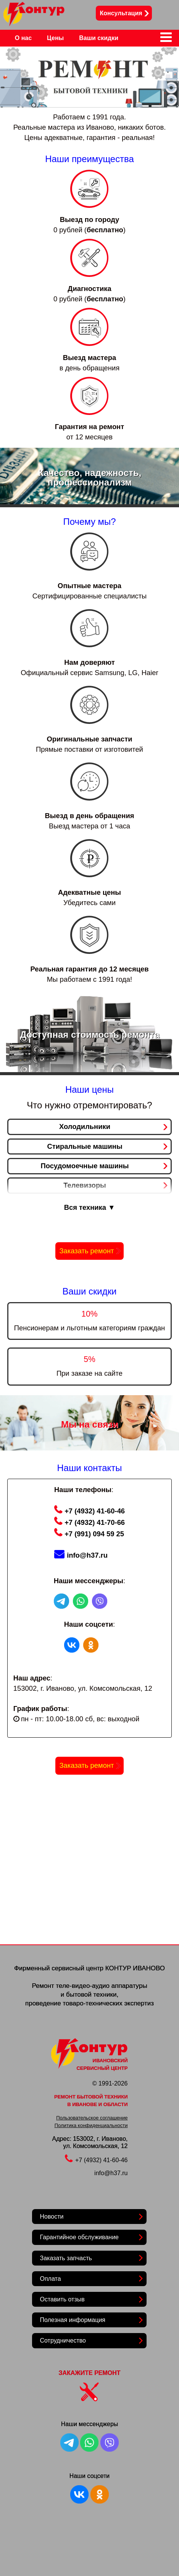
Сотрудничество (63, 2340)
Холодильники (84, 1126)
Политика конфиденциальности (91, 2125)
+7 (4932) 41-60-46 (89, 1511)
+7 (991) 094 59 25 (89, 1534)
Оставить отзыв (62, 2299)
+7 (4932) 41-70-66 (89, 1522)
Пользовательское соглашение (91, 2118)
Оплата (50, 2278)
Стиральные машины (84, 1146)
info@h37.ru (81, 1555)
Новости (51, 2216)
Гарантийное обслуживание (79, 2237)
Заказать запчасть (66, 2258)
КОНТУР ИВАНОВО (135, 1968)
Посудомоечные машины (84, 1166)
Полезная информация (72, 2320)
